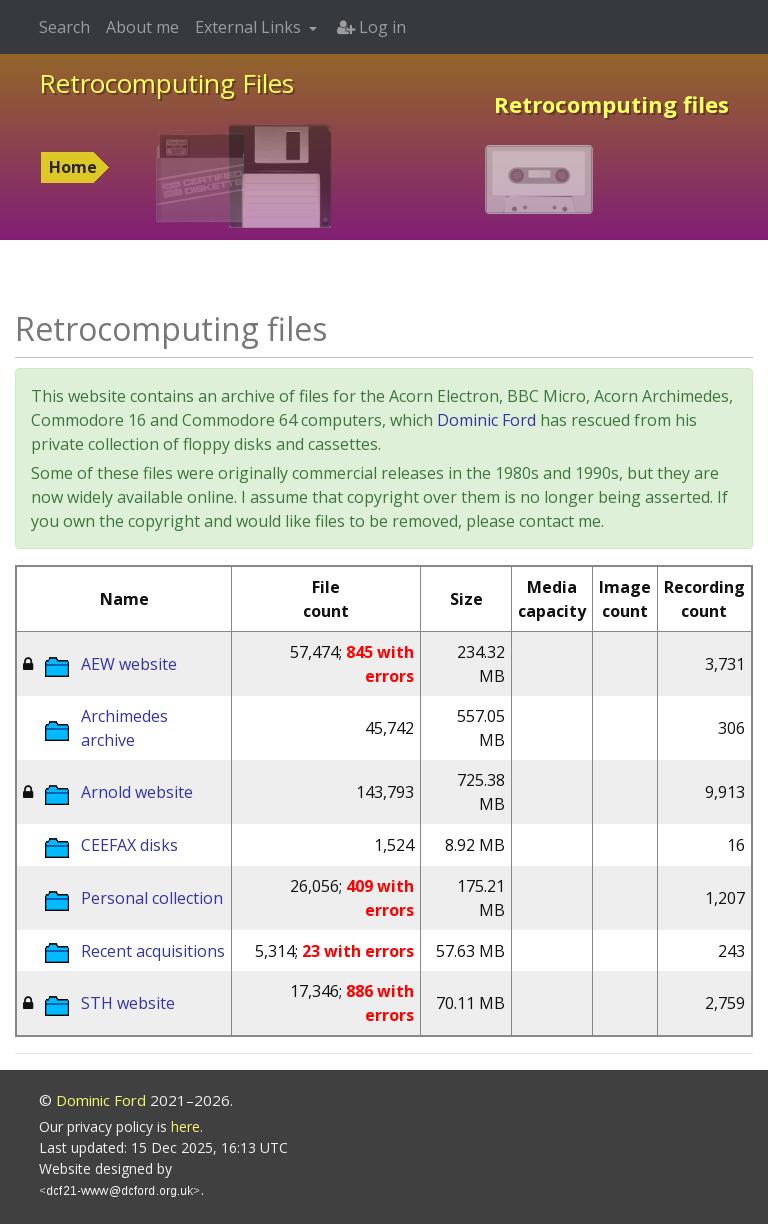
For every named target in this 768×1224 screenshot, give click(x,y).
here (185, 1126)
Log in (371, 27)
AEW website (129, 664)
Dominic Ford (486, 420)
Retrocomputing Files (166, 83)
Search (64, 27)
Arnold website (137, 792)
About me (142, 27)
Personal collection (152, 898)
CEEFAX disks (129, 845)
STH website (128, 1003)
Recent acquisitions (153, 951)
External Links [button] (250, 27)
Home (73, 167)
